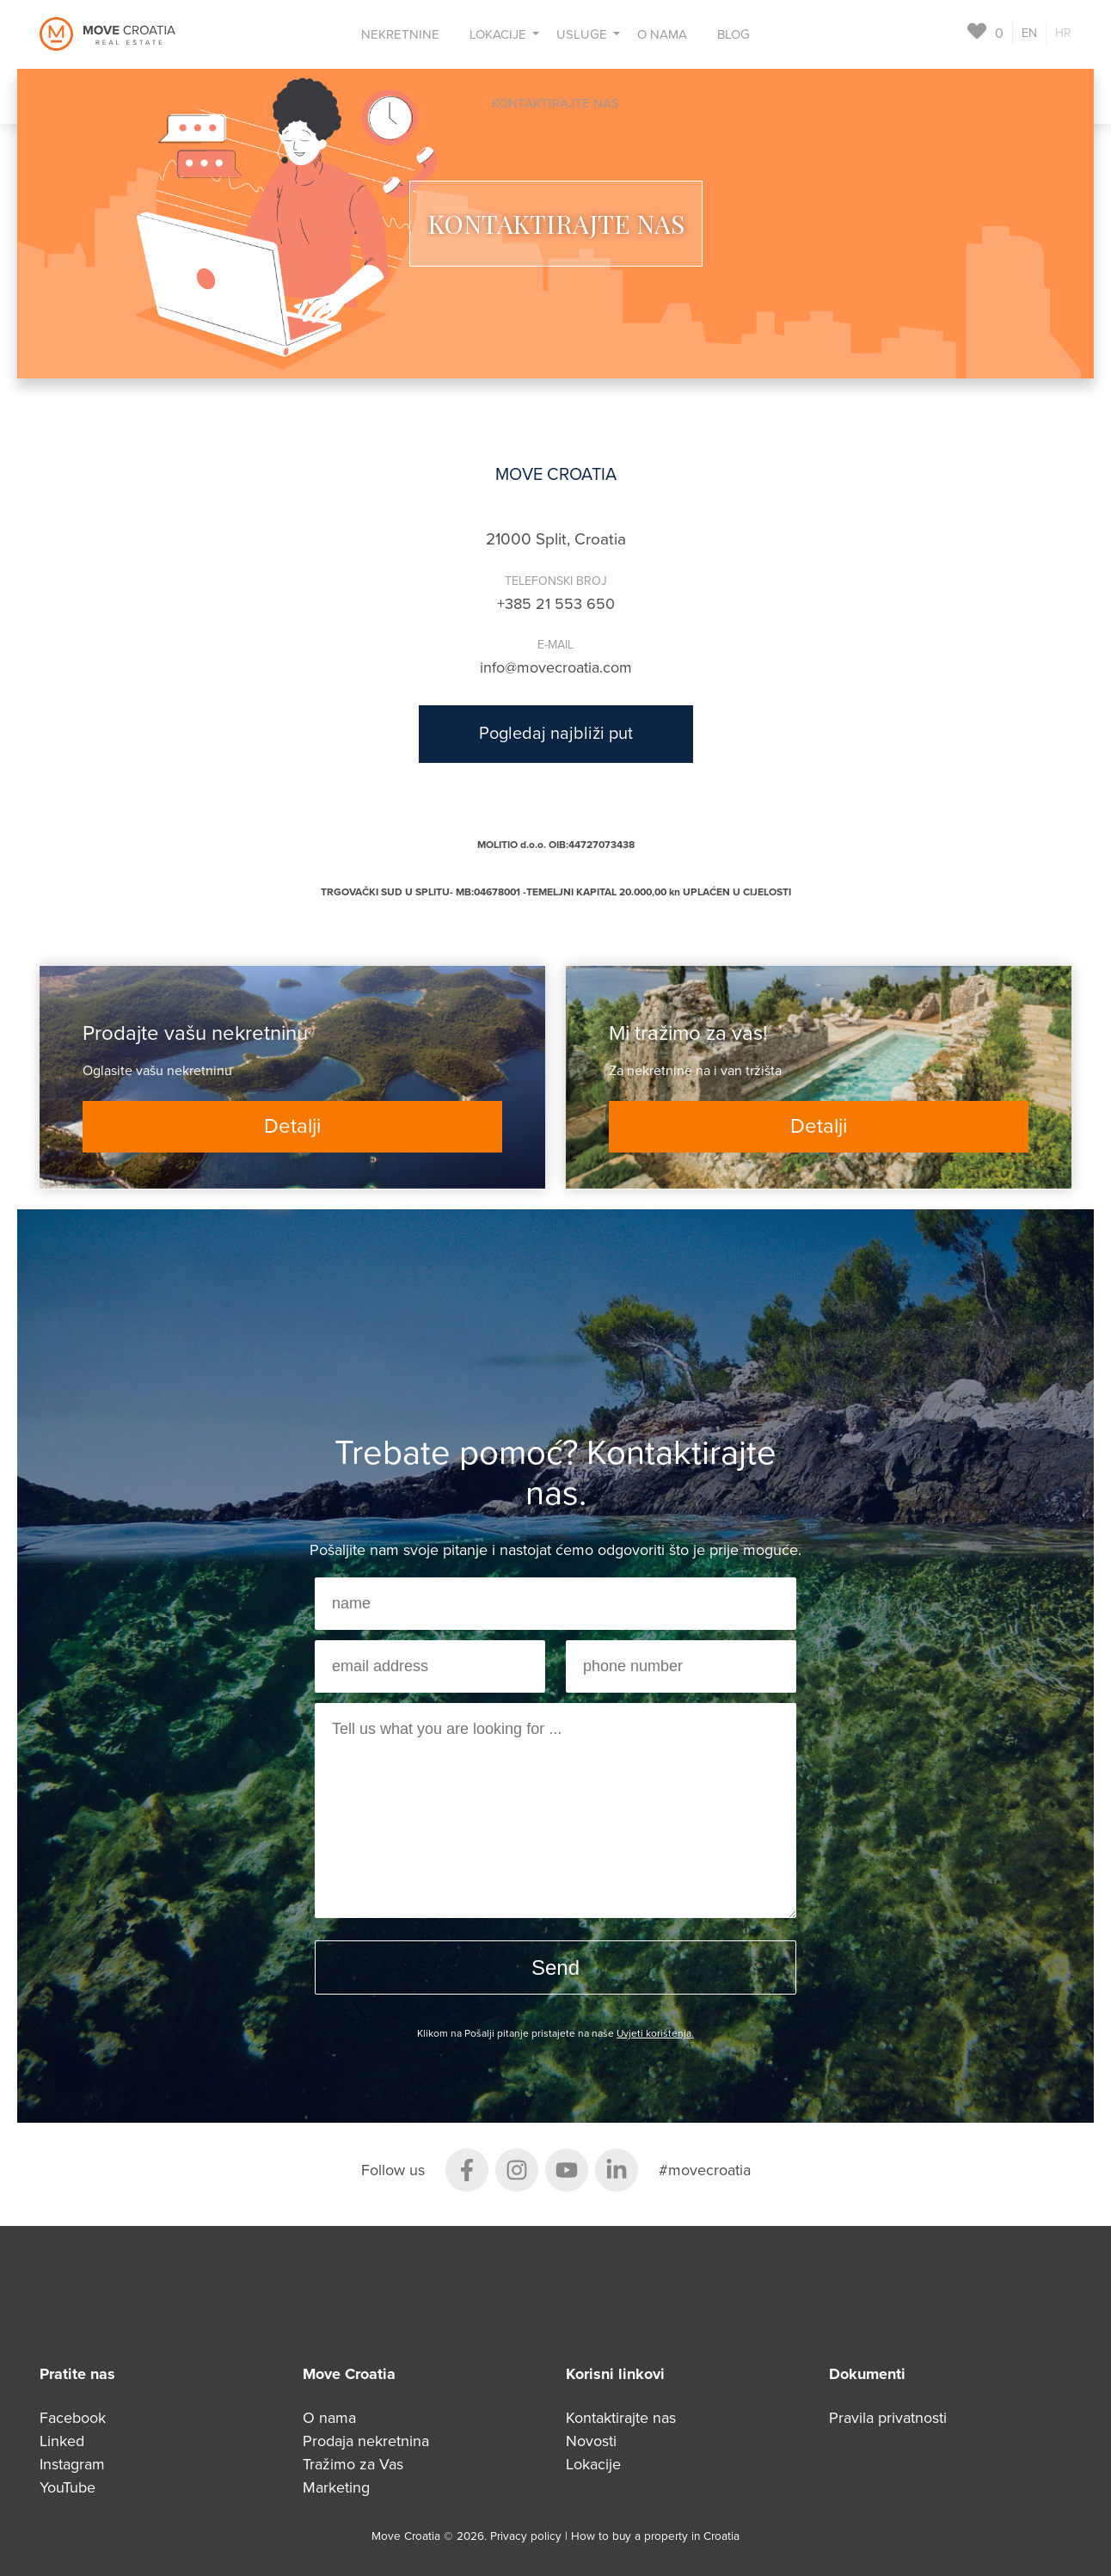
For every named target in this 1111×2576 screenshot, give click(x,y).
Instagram (72, 2464)
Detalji (292, 1126)
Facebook (73, 2417)
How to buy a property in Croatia (655, 2536)
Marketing (336, 2487)
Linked (62, 2441)
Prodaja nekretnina (366, 2441)
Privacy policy (527, 2536)
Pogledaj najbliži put (556, 733)
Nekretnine (400, 34)
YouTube (67, 2487)
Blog (733, 34)
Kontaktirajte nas (555, 103)
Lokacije (498, 34)
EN (1029, 33)
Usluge (581, 34)
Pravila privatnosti (888, 2417)
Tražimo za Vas (353, 2464)
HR (1063, 33)
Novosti (591, 2441)
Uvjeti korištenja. (655, 2033)
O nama (662, 34)
